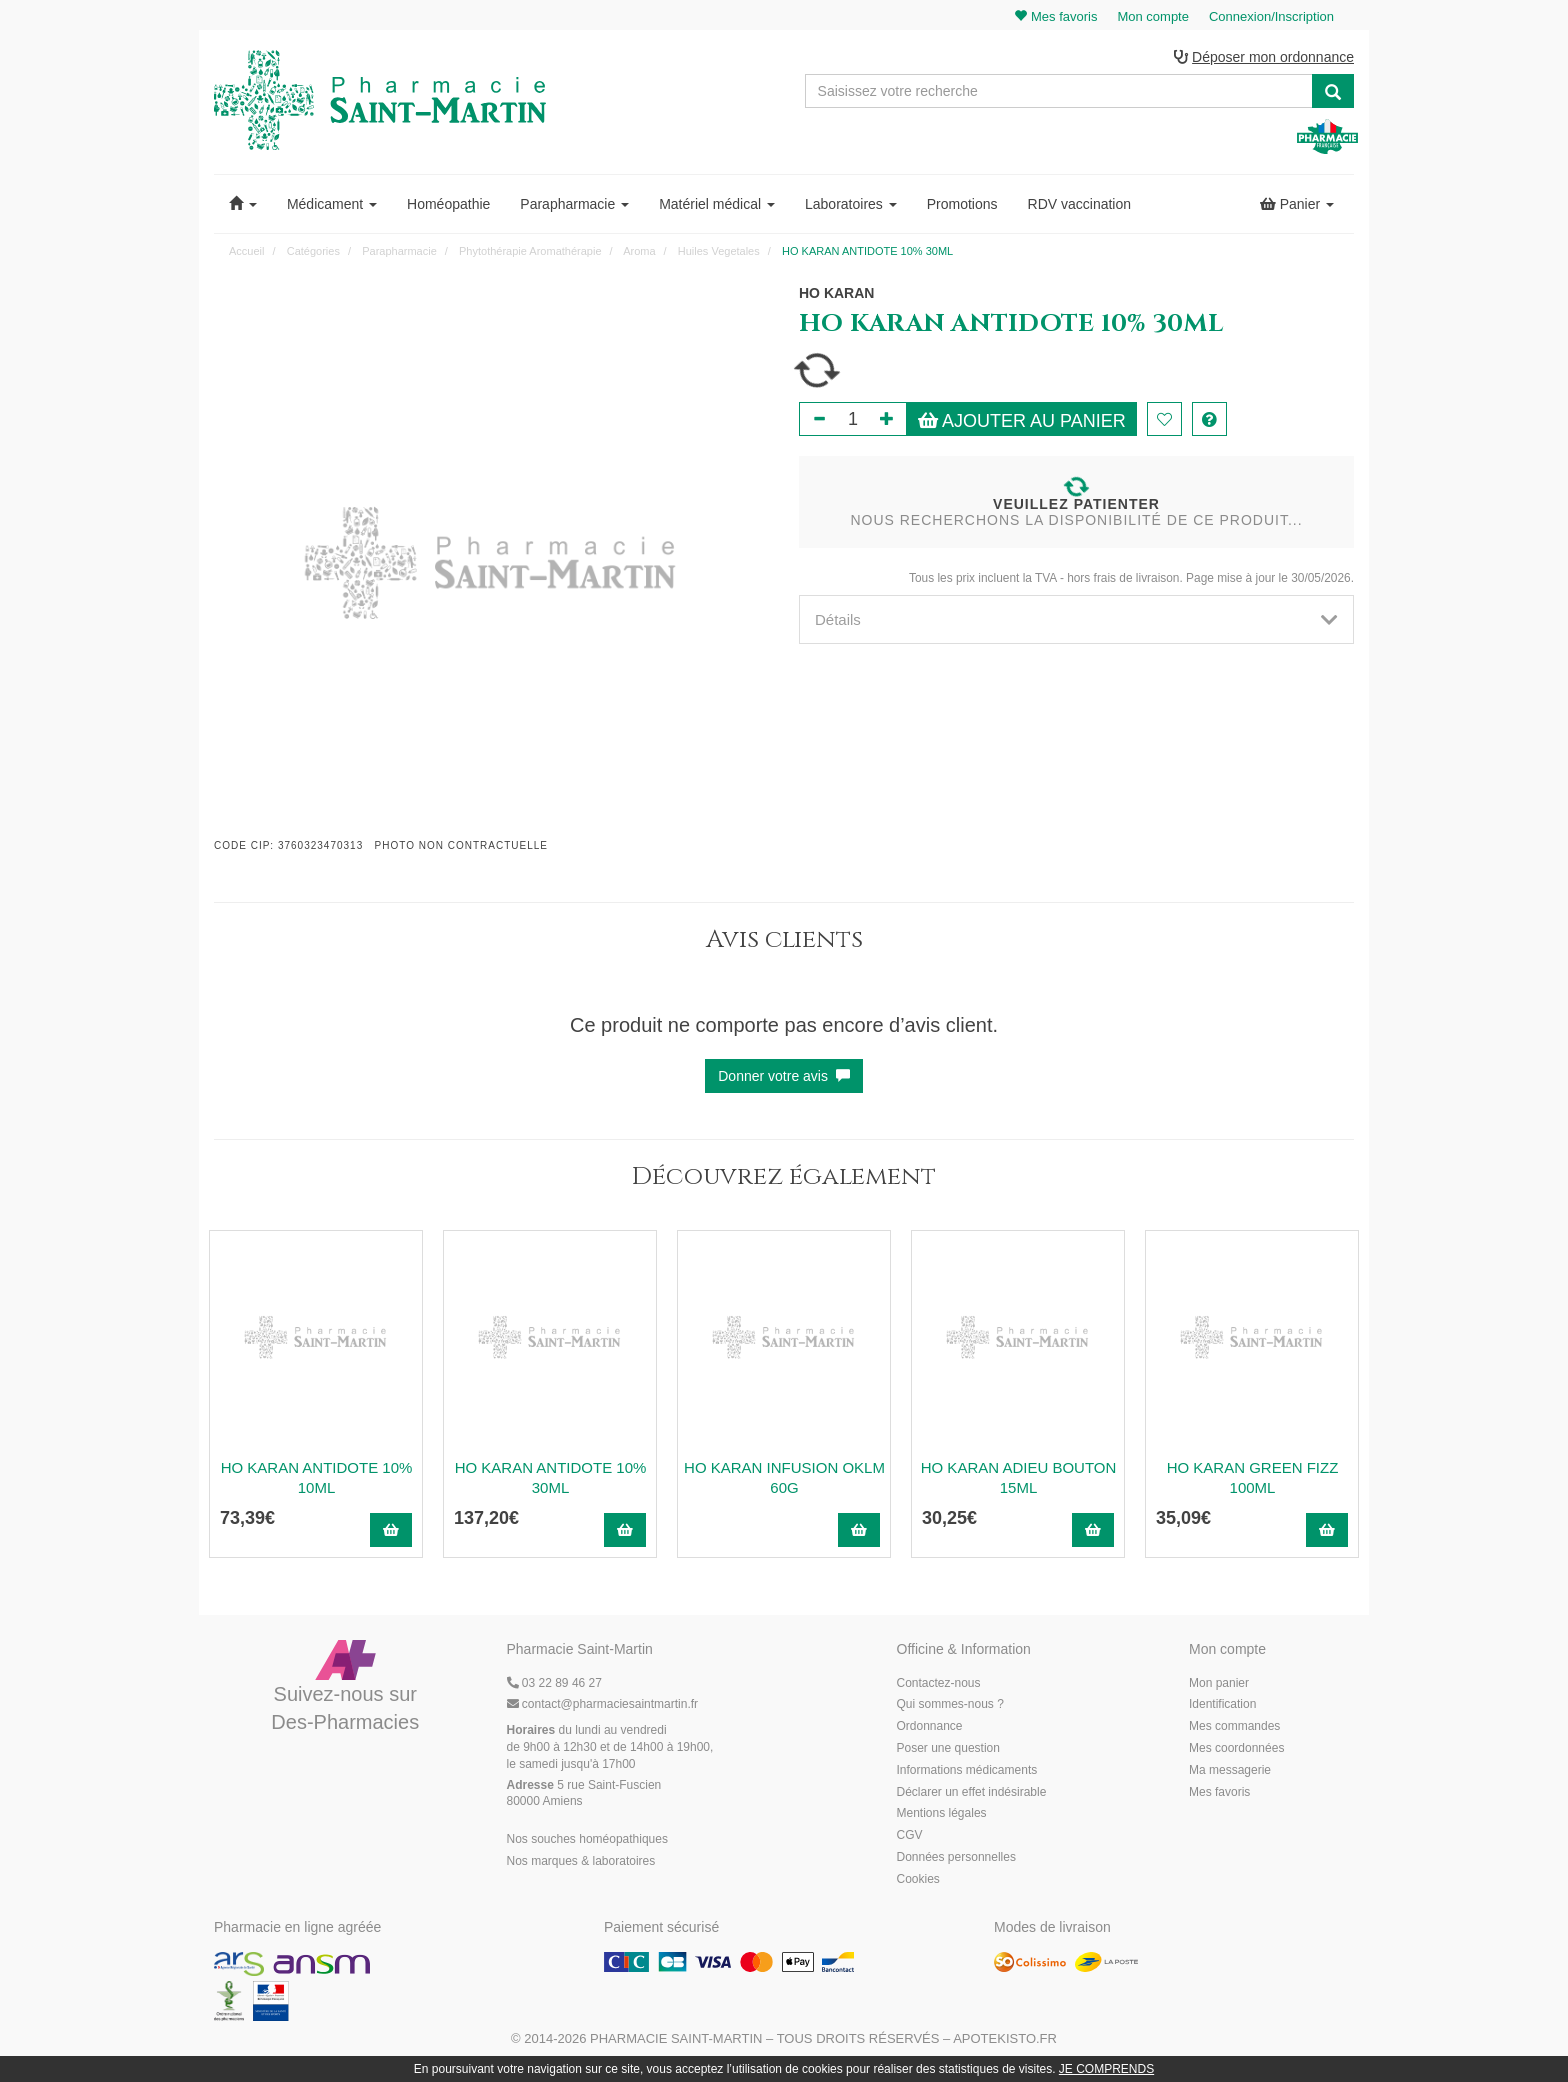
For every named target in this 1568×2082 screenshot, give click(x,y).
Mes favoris (1219, 1792)
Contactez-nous (939, 1683)
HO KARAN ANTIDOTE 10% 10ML (317, 1477)
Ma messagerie (1230, 1770)
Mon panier (1219, 1683)
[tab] (1076, 619)
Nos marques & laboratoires (581, 1861)
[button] (243, 204)
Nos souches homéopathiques (587, 1839)
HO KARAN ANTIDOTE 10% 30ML (551, 1477)
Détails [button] (1076, 619)
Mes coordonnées (1236, 1748)
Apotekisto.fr (1005, 2038)
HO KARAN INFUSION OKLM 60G (784, 1477)
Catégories (313, 251)
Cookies (918, 1879)
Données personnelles (956, 1857)
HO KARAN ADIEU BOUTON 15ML (1019, 1477)
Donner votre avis (784, 1076)
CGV (910, 1835)
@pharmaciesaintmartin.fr (603, 1704)
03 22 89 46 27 (554, 1683)
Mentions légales (942, 1813)
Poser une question (948, 1748)
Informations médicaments (967, 1770)
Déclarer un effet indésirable (972, 1792)
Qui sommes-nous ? (950, 1704)
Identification (1222, 1704)
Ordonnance (930, 1726)
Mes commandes (1234, 1726)
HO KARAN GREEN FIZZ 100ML (1253, 1477)
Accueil (246, 251)
